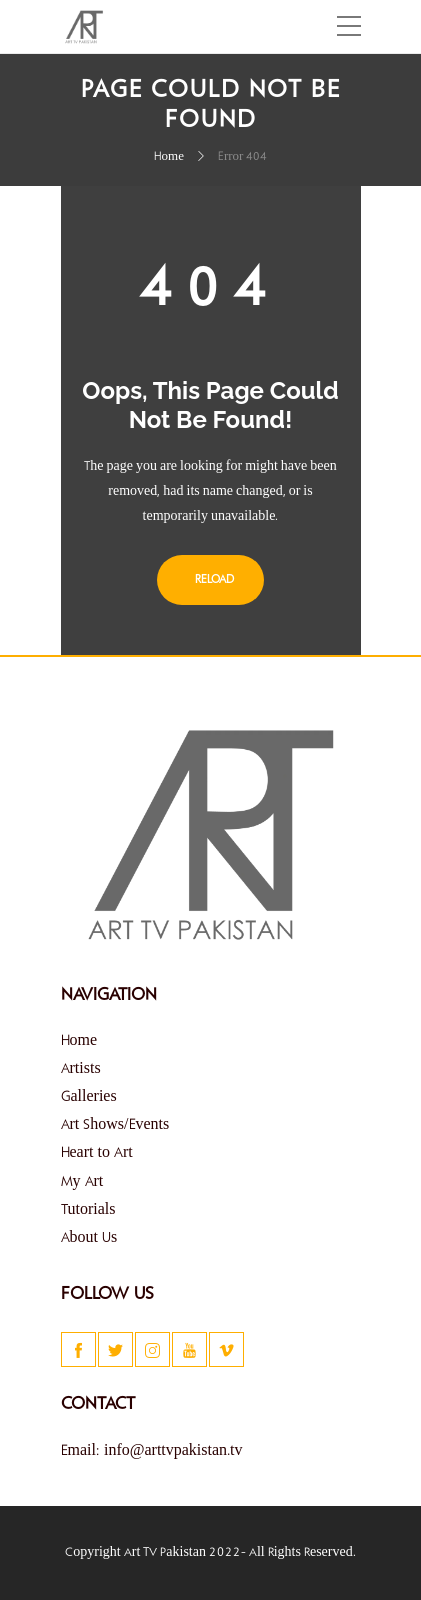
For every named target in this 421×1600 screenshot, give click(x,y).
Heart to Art (97, 1153)
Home (169, 157)
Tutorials (88, 1210)
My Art (82, 1182)
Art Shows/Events (115, 1125)
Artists (81, 1069)
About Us (89, 1238)
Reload (210, 580)
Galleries (89, 1097)
